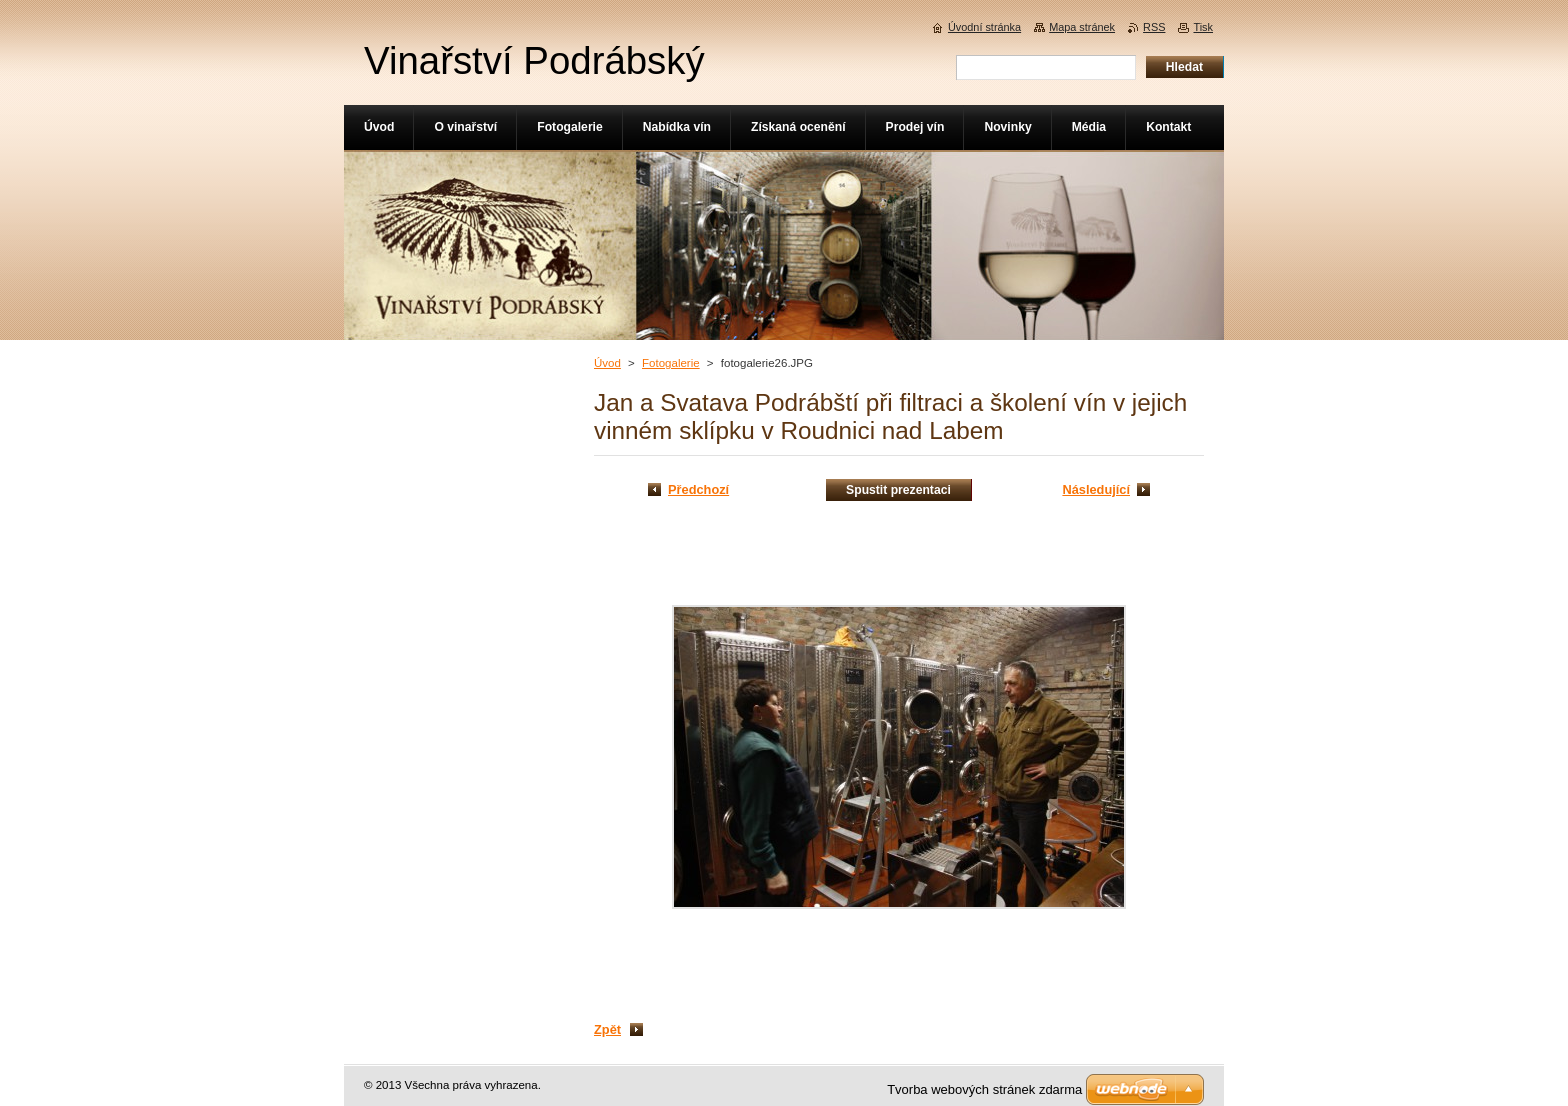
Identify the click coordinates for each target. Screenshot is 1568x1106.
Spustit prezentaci (898, 490)
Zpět (607, 1029)
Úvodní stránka (984, 27)
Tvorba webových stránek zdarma (984, 1089)
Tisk (1203, 27)
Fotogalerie (671, 363)
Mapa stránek (1082, 27)
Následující (1096, 489)
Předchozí (698, 489)
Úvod (607, 363)
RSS (1154, 27)
